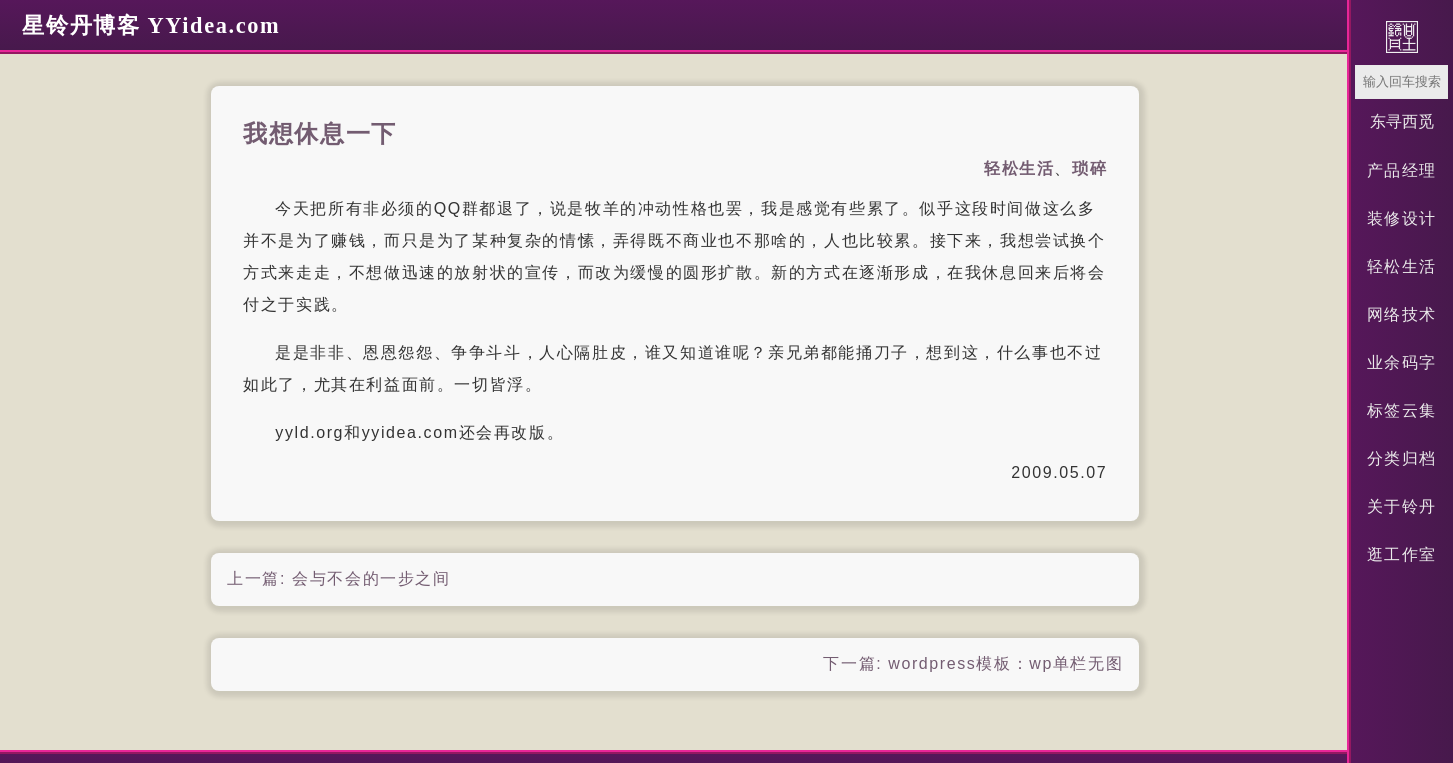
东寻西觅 (1402, 121)
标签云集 (1402, 410)
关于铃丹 (1402, 506)
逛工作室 (1402, 554)
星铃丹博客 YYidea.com (151, 25)
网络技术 (1402, 314)
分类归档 (1402, 458)
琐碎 (1089, 168)
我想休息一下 (320, 134)
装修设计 (1402, 218)
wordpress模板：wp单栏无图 (1005, 663)
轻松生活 (1402, 266)
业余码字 (1402, 362)
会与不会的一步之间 (371, 578)
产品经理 (1402, 170)
